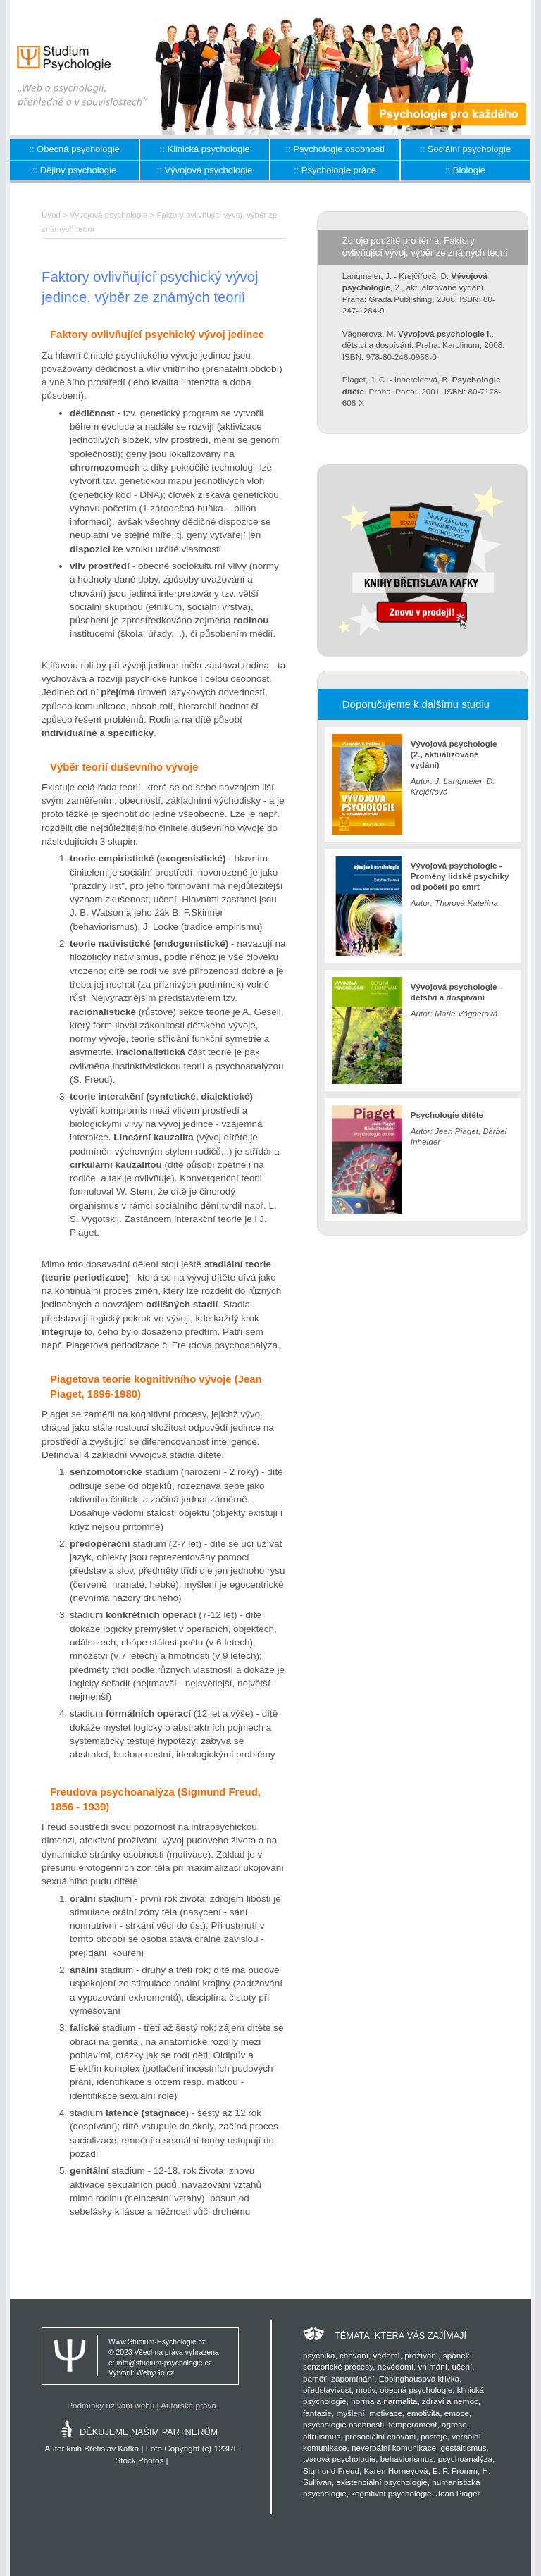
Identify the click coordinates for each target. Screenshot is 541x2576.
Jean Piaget (458, 2493)
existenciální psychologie (381, 2482)
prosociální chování (380, 2436)
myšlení (350, 2413)
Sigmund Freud (331, 2470)
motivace (385, 2413)
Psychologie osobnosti (338, 149)
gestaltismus (464, 2447)
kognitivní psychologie (391, 2493)
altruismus (321, 2436)
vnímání (433, 2366)
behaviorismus (406, 2458)
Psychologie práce (338, 170)
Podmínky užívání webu (110, 2405)
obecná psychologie (416, 2389)
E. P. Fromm (455, 2470)
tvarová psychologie (339, 2458)
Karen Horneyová (395, 2470)
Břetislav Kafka (111, 2448)
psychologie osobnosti (343, 2424)
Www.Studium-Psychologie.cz (157, 2342)
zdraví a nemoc (450, 2401)
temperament (413, 2424)
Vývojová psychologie (208, 170)
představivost (327, 2389)
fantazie (317, 2413)
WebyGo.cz (155, 2373)
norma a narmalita (384, 2401)
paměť (315, 2378)
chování (354, 2355)
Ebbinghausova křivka (419, 2378)
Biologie (469, 170)
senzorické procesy (338, 2366)
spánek (456, 2355)
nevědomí (395, 2366)
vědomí (386, 2355)
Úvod (51, 215)
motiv (365, 2389)
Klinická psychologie (208, 149)
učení (462, 2366)
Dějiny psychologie (78, 170)
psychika (319, 2355)
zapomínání (352, 2378)
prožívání (421, 2355)
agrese (454, 2424)
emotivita (423, 2413)
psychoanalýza (465, 2458)
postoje (434, 2436)
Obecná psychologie (78, 149)
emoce (456, 2413)
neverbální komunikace (394, 2447)
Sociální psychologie (469, 149)
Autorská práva (188, 2405)
